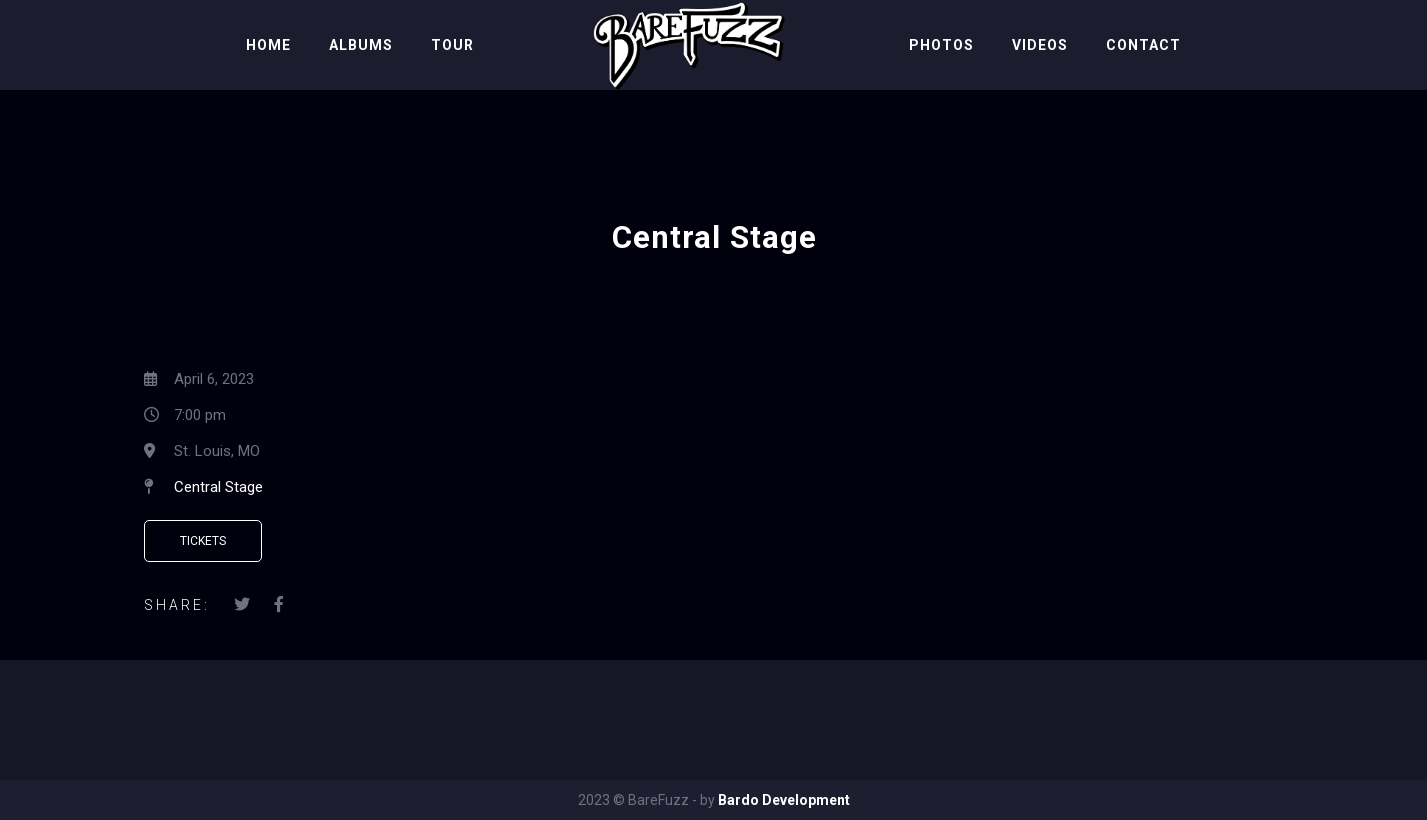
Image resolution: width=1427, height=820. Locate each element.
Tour (452, 45)
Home (268, 45)
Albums (361, 45)
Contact (1143, 45)
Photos (941, 45)
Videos (1040, 45)
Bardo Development (784, 800)
